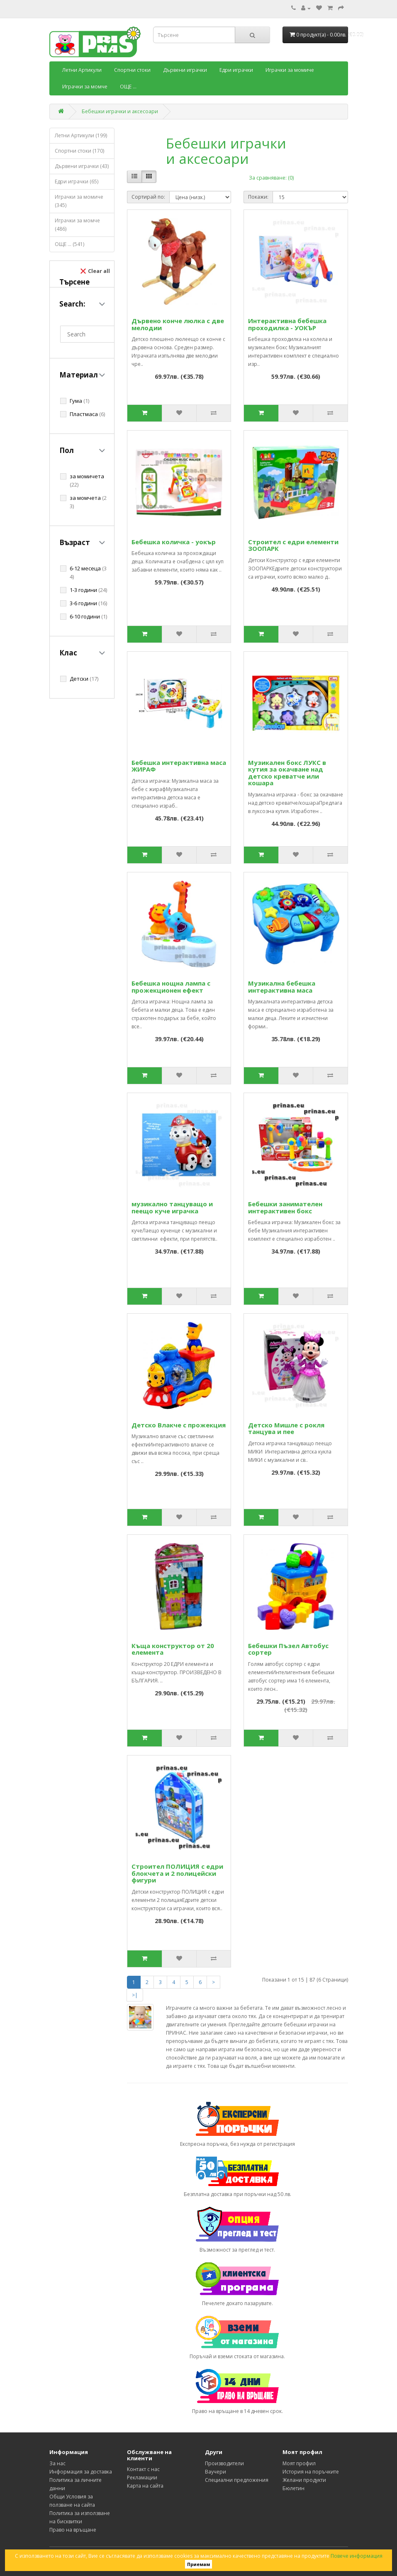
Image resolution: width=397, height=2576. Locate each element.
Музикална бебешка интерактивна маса (281, 986)
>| (135, 1995)
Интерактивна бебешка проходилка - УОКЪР (287, 324)
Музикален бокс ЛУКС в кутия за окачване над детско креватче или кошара (287, 772)
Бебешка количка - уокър (174, 542)
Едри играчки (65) (76, 181)
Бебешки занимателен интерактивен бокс (285, 1207)
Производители (224, 2463)
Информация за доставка (80, 2471)
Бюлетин (293, 2488)
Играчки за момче (84, 86)
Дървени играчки (185, 69)
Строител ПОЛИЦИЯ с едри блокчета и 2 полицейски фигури (177, 1873)
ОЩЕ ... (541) (69, 244)
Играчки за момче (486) (77, 224)
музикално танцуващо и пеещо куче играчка (172, 1207)
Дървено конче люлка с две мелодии (178, 324)
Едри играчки (236, 69)
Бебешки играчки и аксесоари (120, 111)
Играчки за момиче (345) (79, 201)
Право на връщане (72, 2529)
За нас (57, 2463)
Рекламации (142, 2477)
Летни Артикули (82, 69)
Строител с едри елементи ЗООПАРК (293, 545)
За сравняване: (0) (271, 177)
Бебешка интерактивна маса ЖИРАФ (179, 766)
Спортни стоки (132, 69)
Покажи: (258, 196)
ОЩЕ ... (128, 86)
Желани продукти (304, 2479)
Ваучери (215, 2471)
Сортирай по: (148, 196)
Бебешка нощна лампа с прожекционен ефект (171, 986)
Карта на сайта (145, 2485)
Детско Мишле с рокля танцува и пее (286, 1428)
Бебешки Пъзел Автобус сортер (288, 1649)
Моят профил (299, 2463)
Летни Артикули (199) (81, 135)
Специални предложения (236, 2479)
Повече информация (356, 2555)
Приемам (198, 2564)
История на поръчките (311, 2471)
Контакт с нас (143, 2469)
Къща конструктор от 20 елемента (173, 1649)
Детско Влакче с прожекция (179, 1425)
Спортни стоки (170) (79, 150)
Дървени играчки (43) (82, 166)
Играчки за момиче (289, 69)
